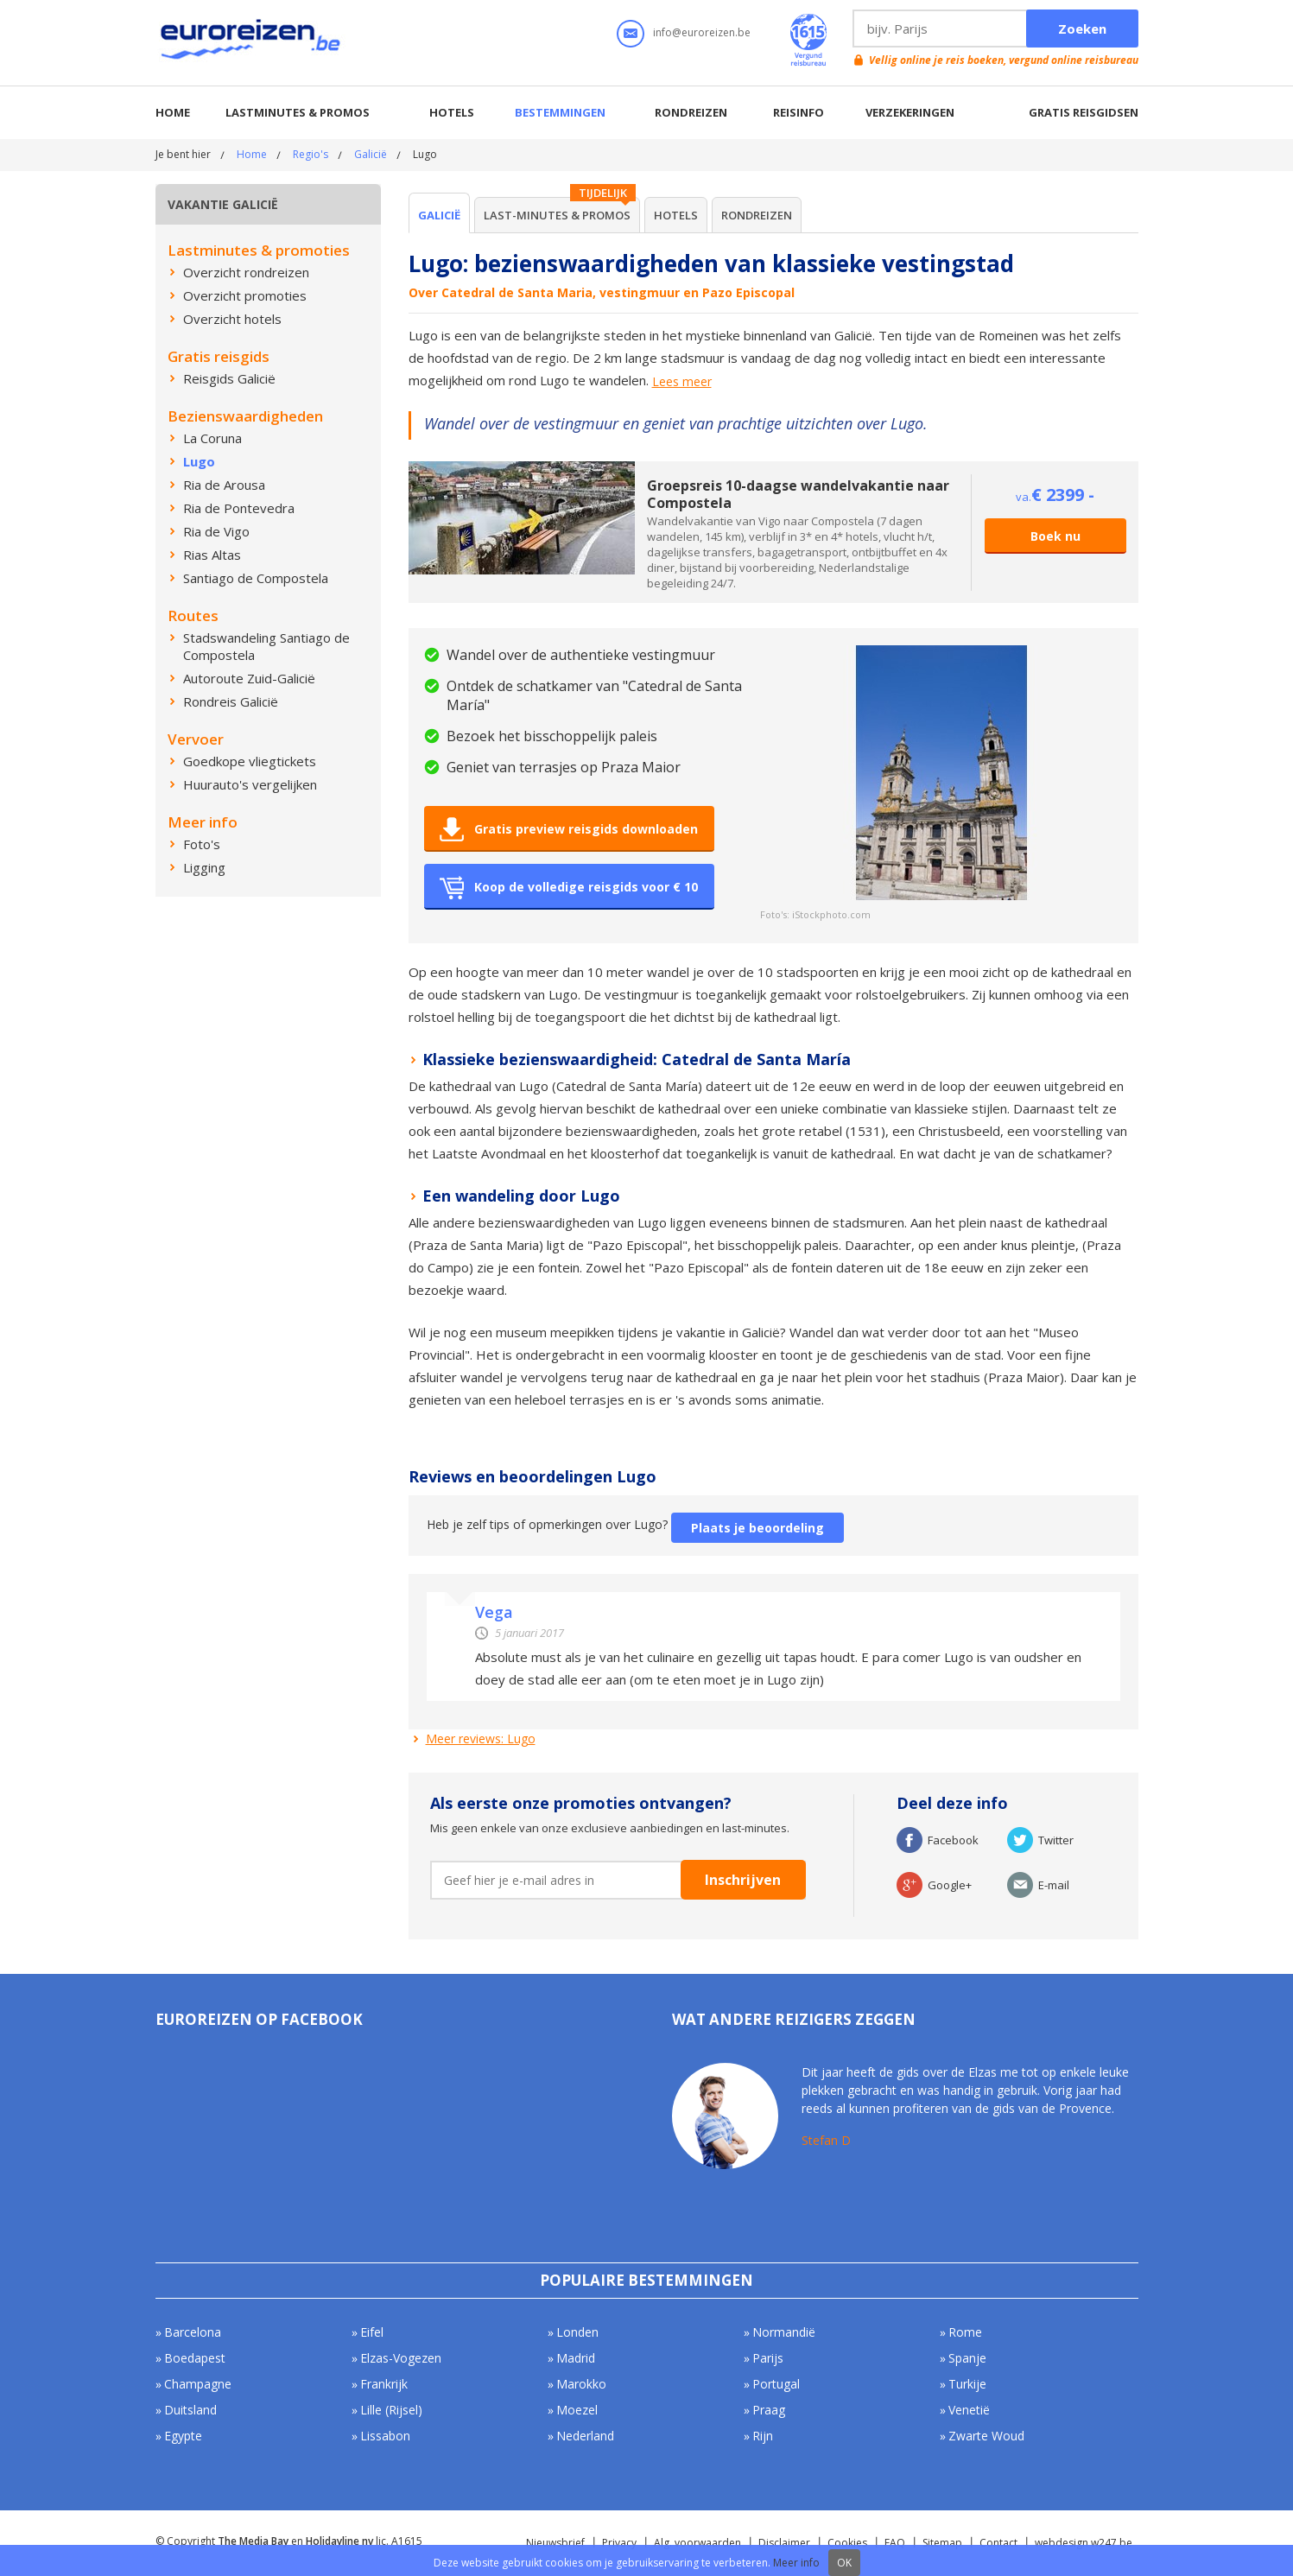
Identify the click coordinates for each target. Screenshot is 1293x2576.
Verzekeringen (909, 112)
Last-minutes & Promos (557, 215)
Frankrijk (384, 2384)
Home (172, 112)
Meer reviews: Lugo (481, 1738)
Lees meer (682, 382)
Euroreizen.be (252, 42)
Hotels (451, 112)
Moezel (577, 2410)
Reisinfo (798, 112)
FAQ (894, 2542)
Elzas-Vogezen (400, 2358)
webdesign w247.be (1083, 2542)
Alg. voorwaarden (697, 2542)
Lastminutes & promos (297, 112)
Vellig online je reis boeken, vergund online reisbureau (1003, 60)
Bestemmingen (560, 112)
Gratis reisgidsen (1083, 112)
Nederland (585, 2435)
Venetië (969, 2410)
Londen (577, 2332)
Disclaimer (784, 2542)
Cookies (847, 2542)
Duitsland (190, 2410)
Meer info (796, 2562)
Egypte (183, 2435)
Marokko (581, 2384)
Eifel (371, 2332)
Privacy (619, 2542)
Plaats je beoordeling (757, 1528)
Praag (768, 2410)
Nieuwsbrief (555, 2542)
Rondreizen (691, 112)
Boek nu (1055, 536)
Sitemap (942, 2542)
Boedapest (194, 2358)
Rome (965, 2332)
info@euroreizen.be (702, 32)
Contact (998, 2542)
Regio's (310, 154)
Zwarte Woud (986, 2435)
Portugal (776, 2384)
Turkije (967, 2384)
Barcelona (192, 2332)
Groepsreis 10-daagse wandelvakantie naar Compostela (798, 494)
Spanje (967, 2358)
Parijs (767, 2358)
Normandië (783, 2332)
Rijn (762, 2435)
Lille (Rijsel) (391, 2410)
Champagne (197, 2384)
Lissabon (385, 2435)
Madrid (575, 2358)
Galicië (370, 154)
